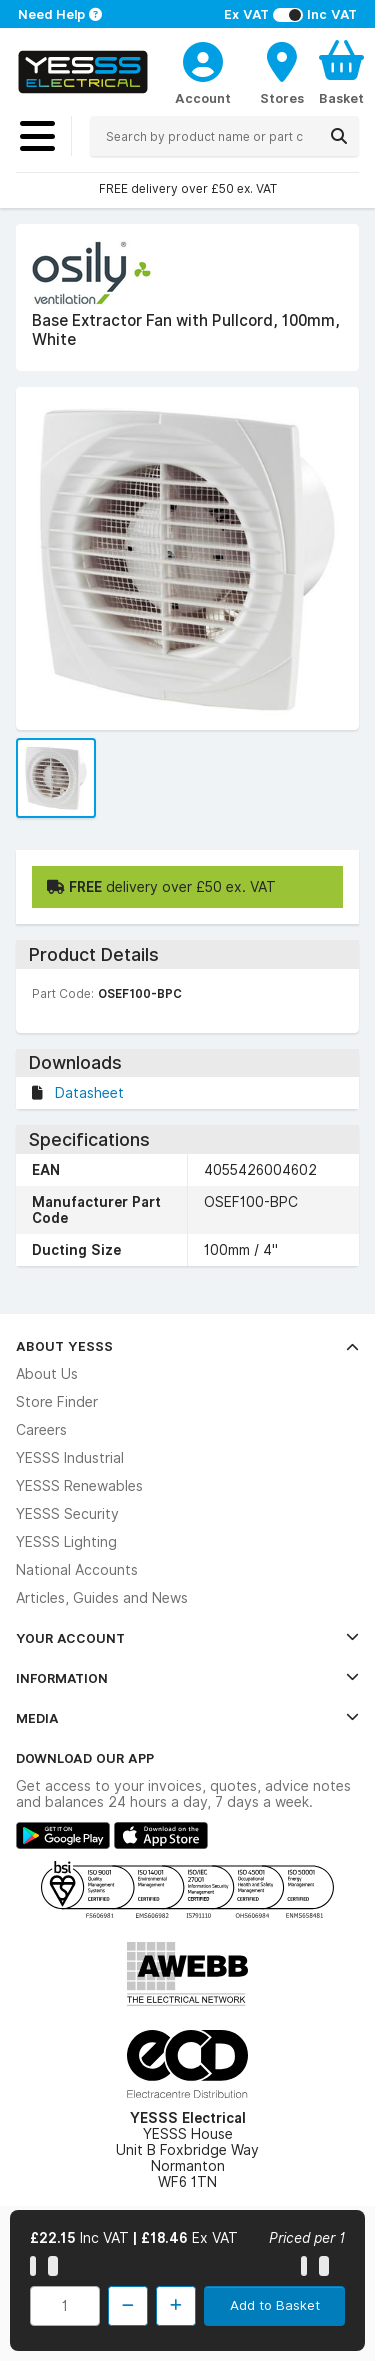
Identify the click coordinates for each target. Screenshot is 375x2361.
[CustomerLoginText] (203, 59)
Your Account (187, 1638)
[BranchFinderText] (282, 72)
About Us (47, 1374)
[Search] (339, 136)
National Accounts (77, 1570)
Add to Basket (275, 2305)
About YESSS (187, 1346)
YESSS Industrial (70, 1458)
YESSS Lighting (66, 1542)
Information (187, 1678)
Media (187, 1718)
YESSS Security (67, 1514)
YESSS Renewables (79, 1486)
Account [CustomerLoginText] (203, 98)
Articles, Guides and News (102, 1598)
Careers (41, 1430)
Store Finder (57, 1402)
